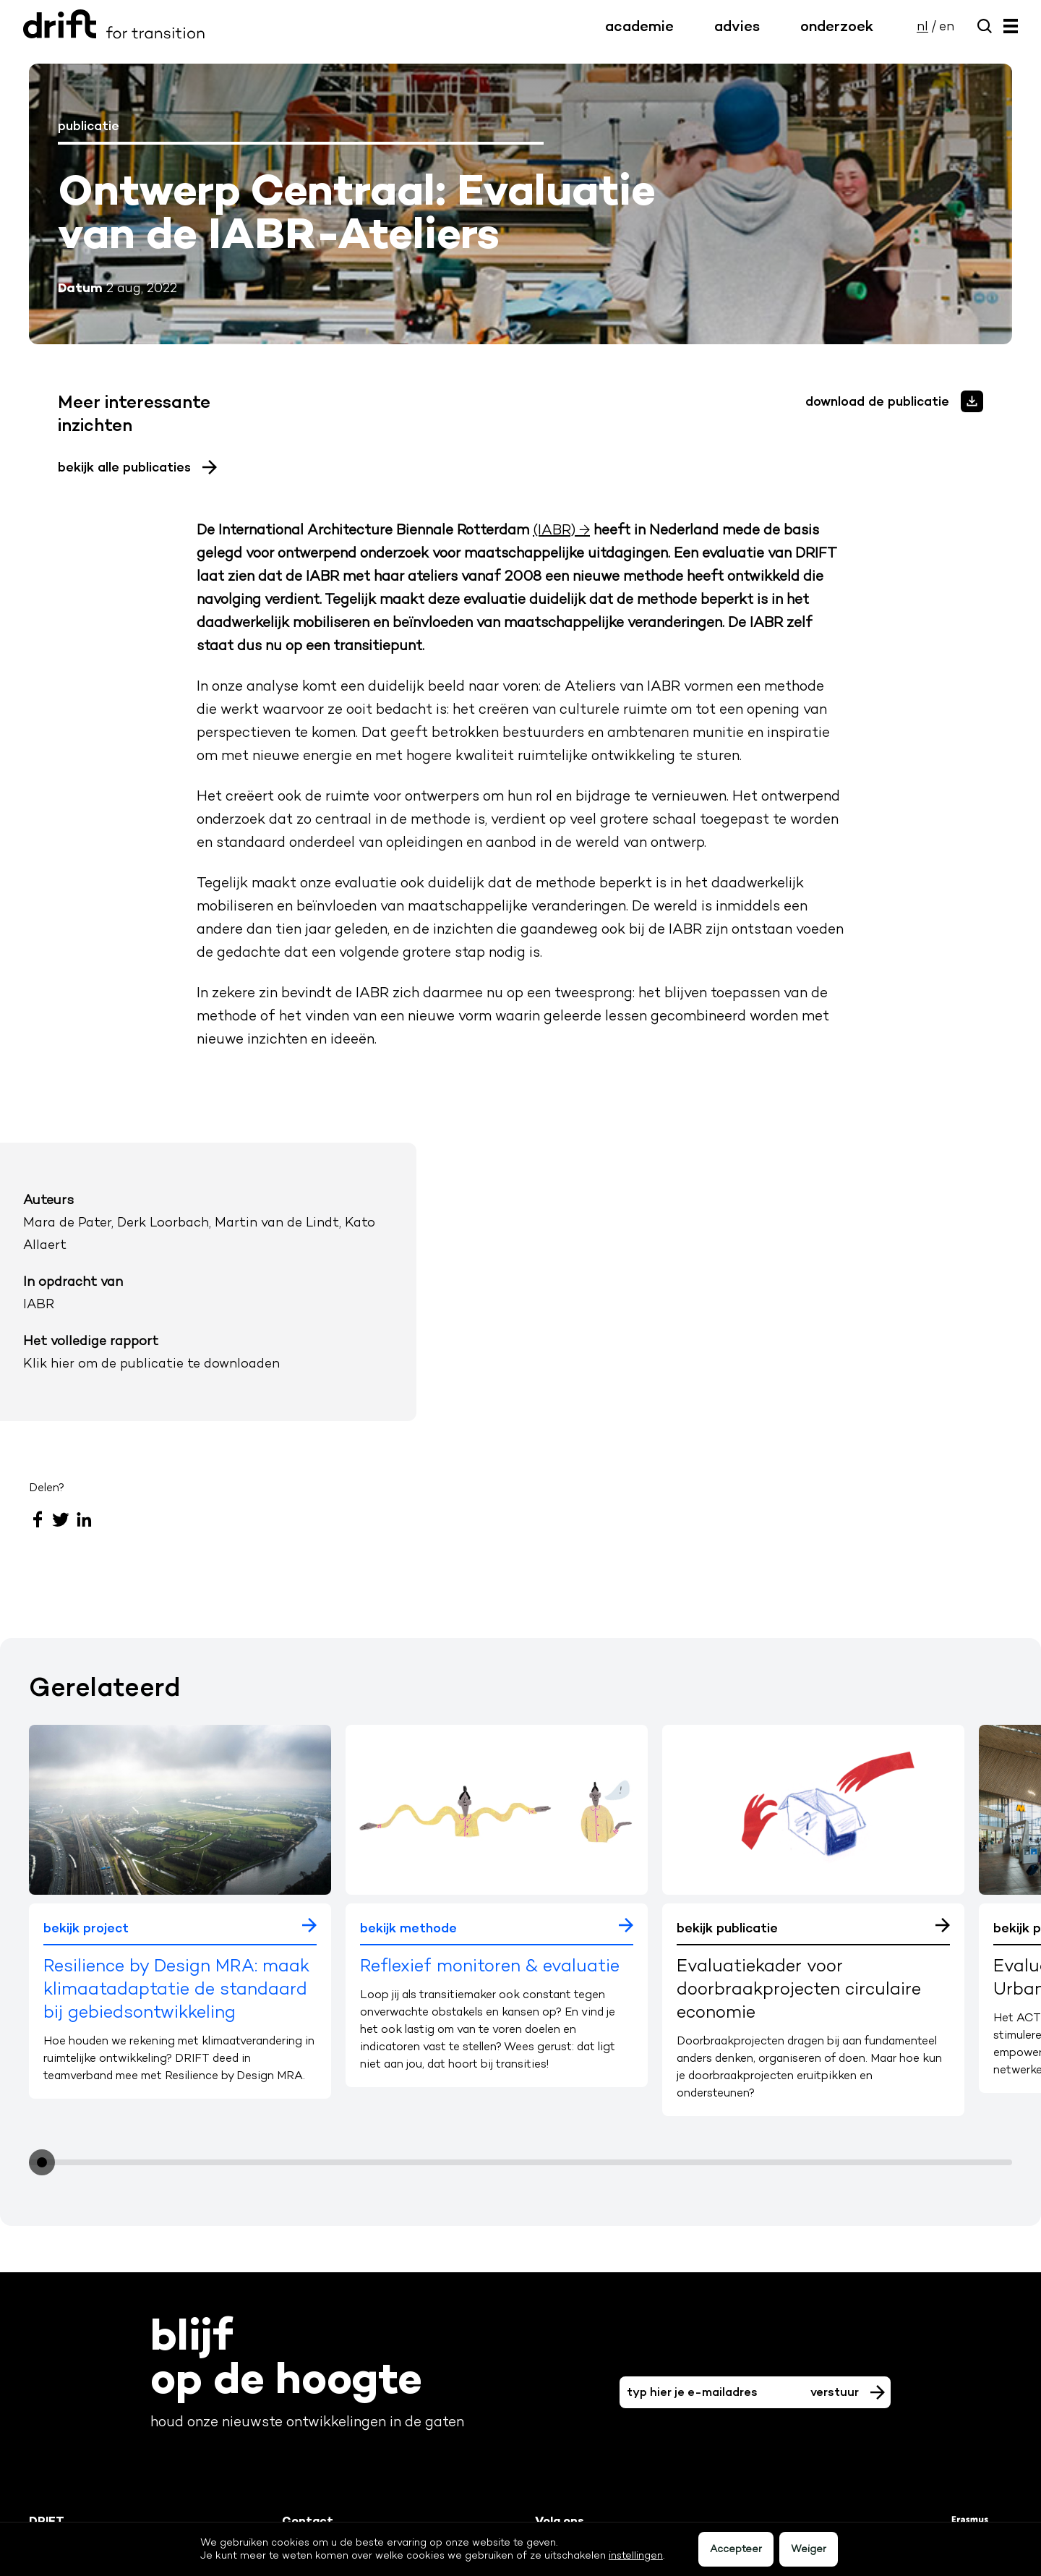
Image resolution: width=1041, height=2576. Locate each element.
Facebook (37, 1519)
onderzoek (836, 26)
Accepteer (736, 2549)
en (946, 26)
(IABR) (554, 529)
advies (737, 26)
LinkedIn (84, 1519)
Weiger (808, 2549)
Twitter (60, 1519)
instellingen (636, 2555)
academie (639, 26)
